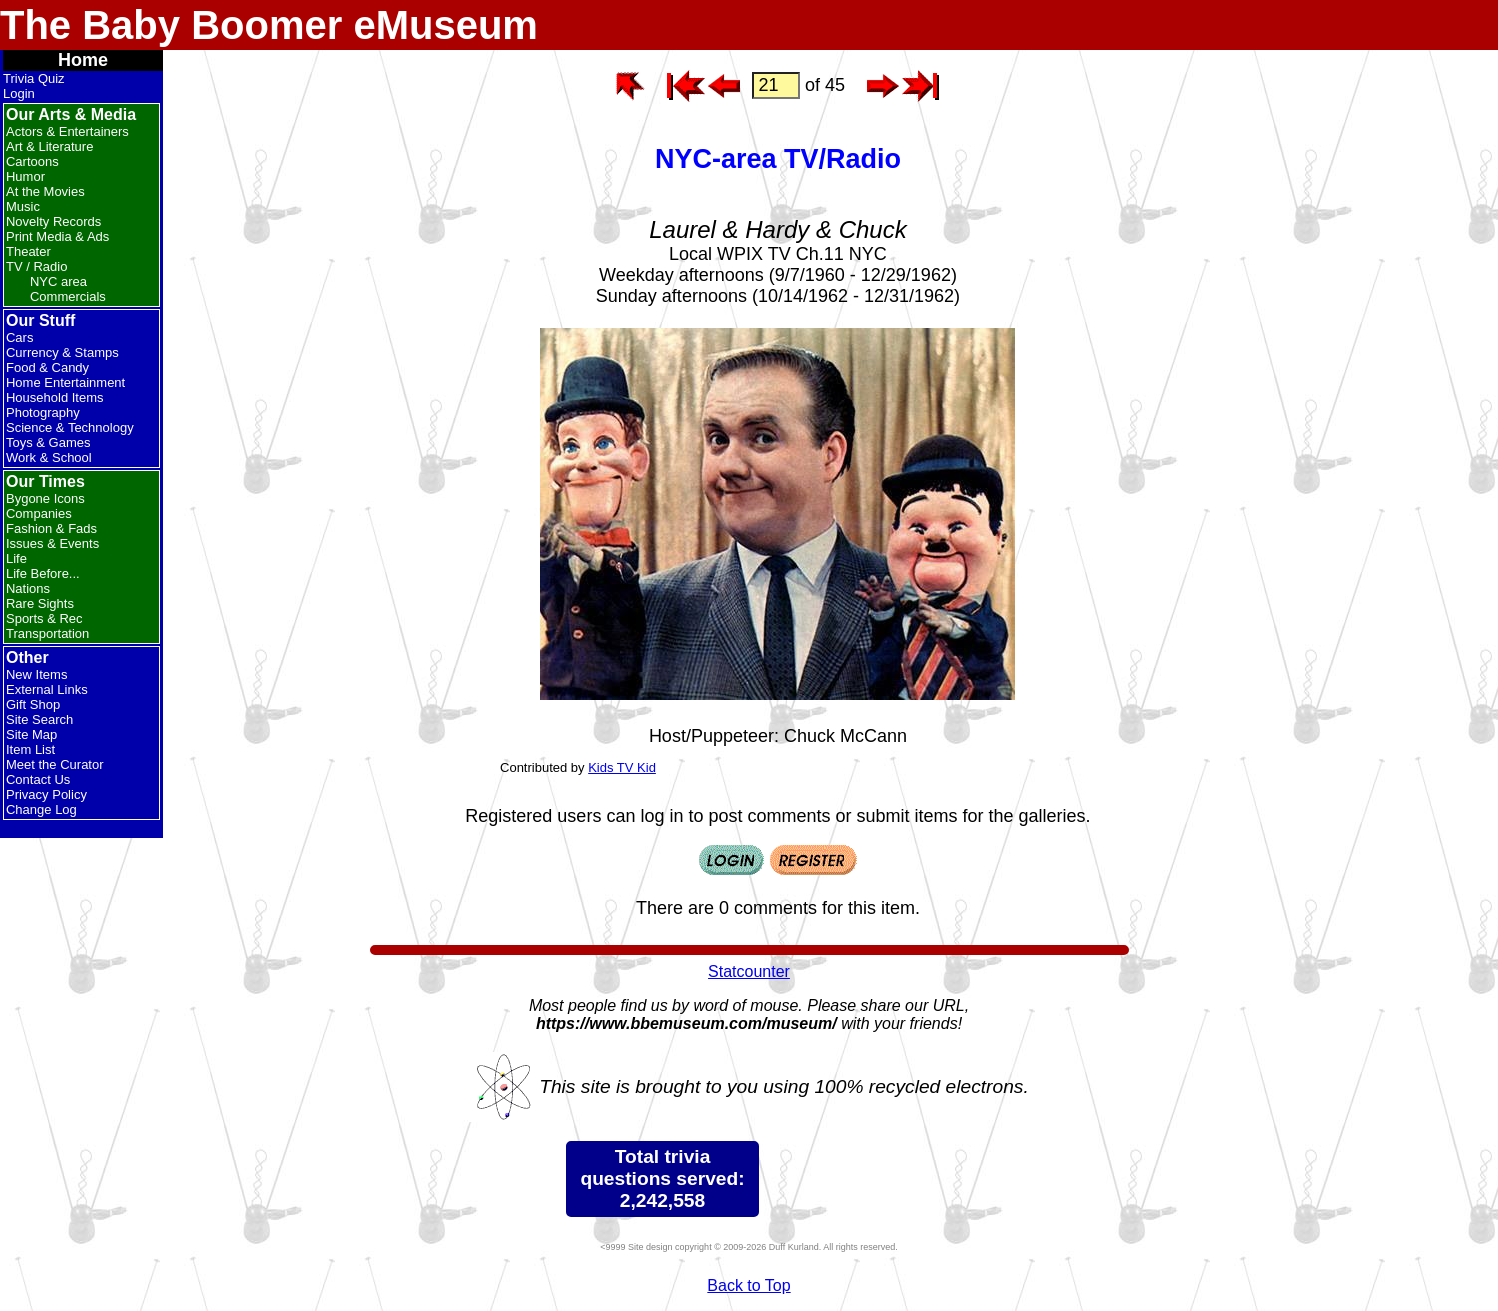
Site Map (31, 734)
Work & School (49, 457)
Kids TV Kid (622, 767)
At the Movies (45, 191)
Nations (28, 588)
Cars (19, 337)
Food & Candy (47, 367)
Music (23, 206)
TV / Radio (36, 266)
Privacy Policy (46, 794)
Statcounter (749, 971)
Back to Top (748, 1285)
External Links (47, 689)
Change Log (41, 809)
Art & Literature (49, 146)
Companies (39, 513)
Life (16, 558)
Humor (25, 176)
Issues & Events (52, 543)
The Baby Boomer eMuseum (269, 25)
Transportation (47, 633)
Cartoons (32, 161)
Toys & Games (48, 442)
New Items (36, 674)
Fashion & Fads (51, 528)
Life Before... (43, 573)
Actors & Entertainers (67, 131)
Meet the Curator (55, 764)
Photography (43, 412)
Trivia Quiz (34, 78)
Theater (28, 251)
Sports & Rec (44, 618)
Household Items (55, 397)
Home (83, 60)
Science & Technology (70, 427)
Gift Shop (33, 704)
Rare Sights (40, 603)
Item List (30, 749)
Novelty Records (53, 221)
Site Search (39, 719)
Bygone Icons (45, 498)
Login (19, 93)
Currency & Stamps (62, 352)
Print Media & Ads (57, 236)
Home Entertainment (65, 382)
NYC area (58, 281)
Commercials (68, 296)
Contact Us (38, 779)
